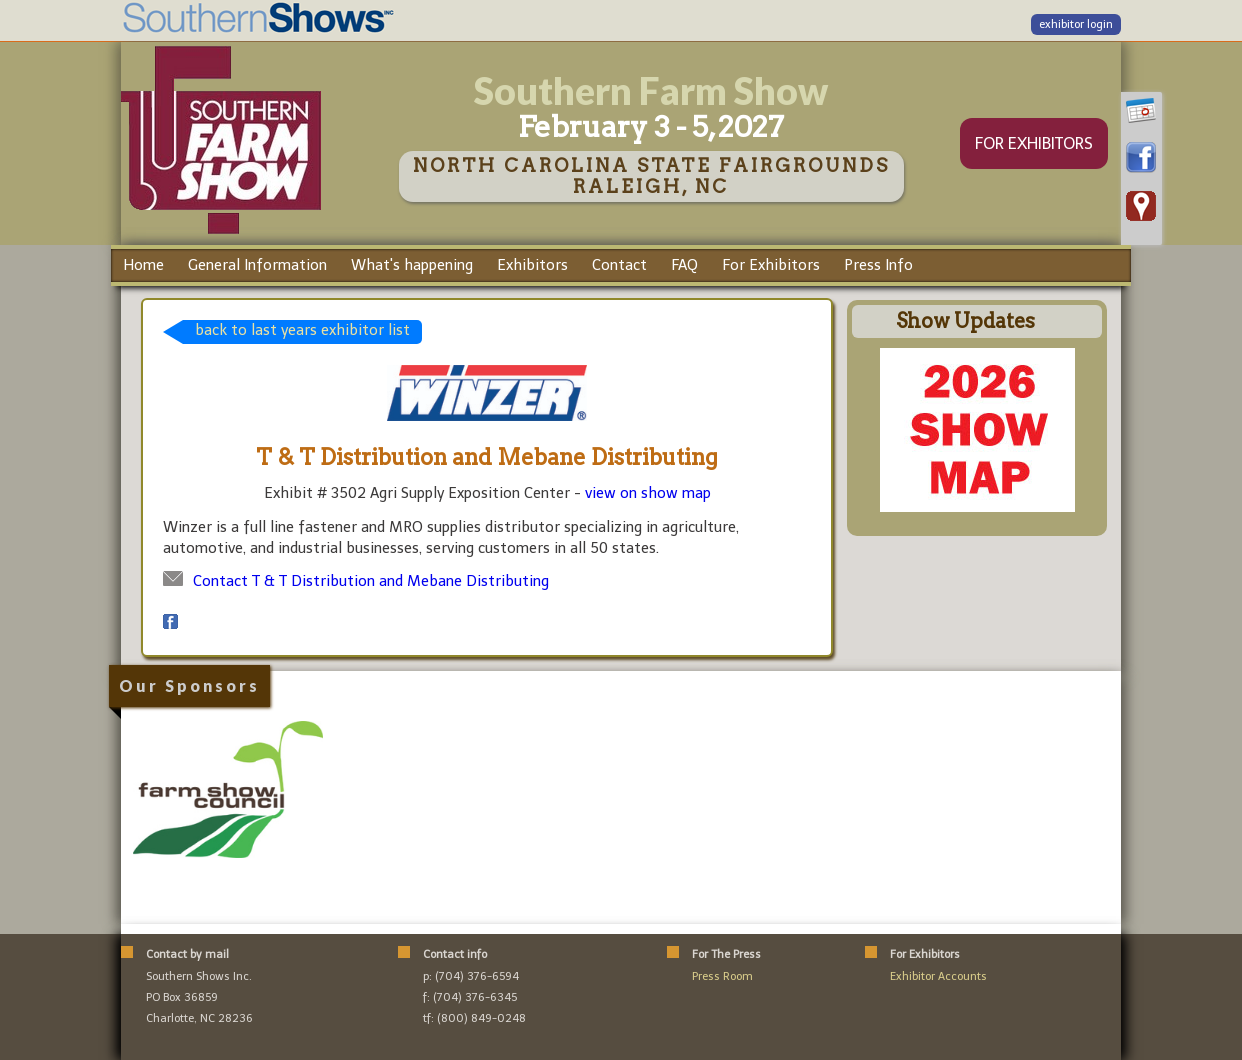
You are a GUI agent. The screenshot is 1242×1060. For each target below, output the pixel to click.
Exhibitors (532, 265)
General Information (257, 265)
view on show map (648, 493)
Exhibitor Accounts (938, 976)
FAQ (684, 265)
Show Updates (965, 321)
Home (143, 265)
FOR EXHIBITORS (1034, 143)
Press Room (722, 976)
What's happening (412, 265)
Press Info (878, 265)
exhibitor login (1076, 24)
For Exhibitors (771, 265)
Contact (619, 265)
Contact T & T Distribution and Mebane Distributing (371, 581)
